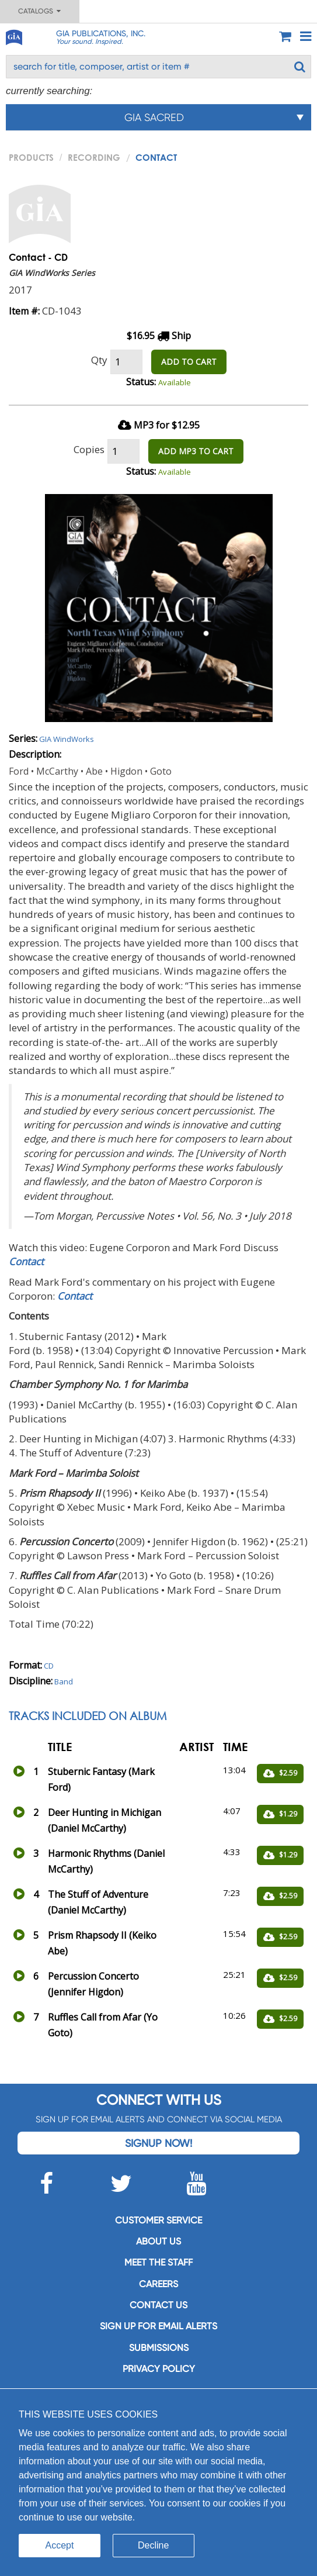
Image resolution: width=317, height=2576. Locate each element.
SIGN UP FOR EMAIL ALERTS (158, 2326)
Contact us (158, 2305)
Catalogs (39, 11)
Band (63, 1681)
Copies (89, 449)
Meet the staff (158, 2262)
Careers (158, 2284)
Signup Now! (158, 2143)
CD (49, 1665)
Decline (153, 2545)
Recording (94, 157)
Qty (99, 360)
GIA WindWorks (66, 739)
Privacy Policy (159, 2368)
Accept (60, 2545)
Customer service (158, 2220)
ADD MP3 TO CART (196, 451)
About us (158, 2241)
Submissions (159, 2347)
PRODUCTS (31, 157)
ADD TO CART (189, 361)
